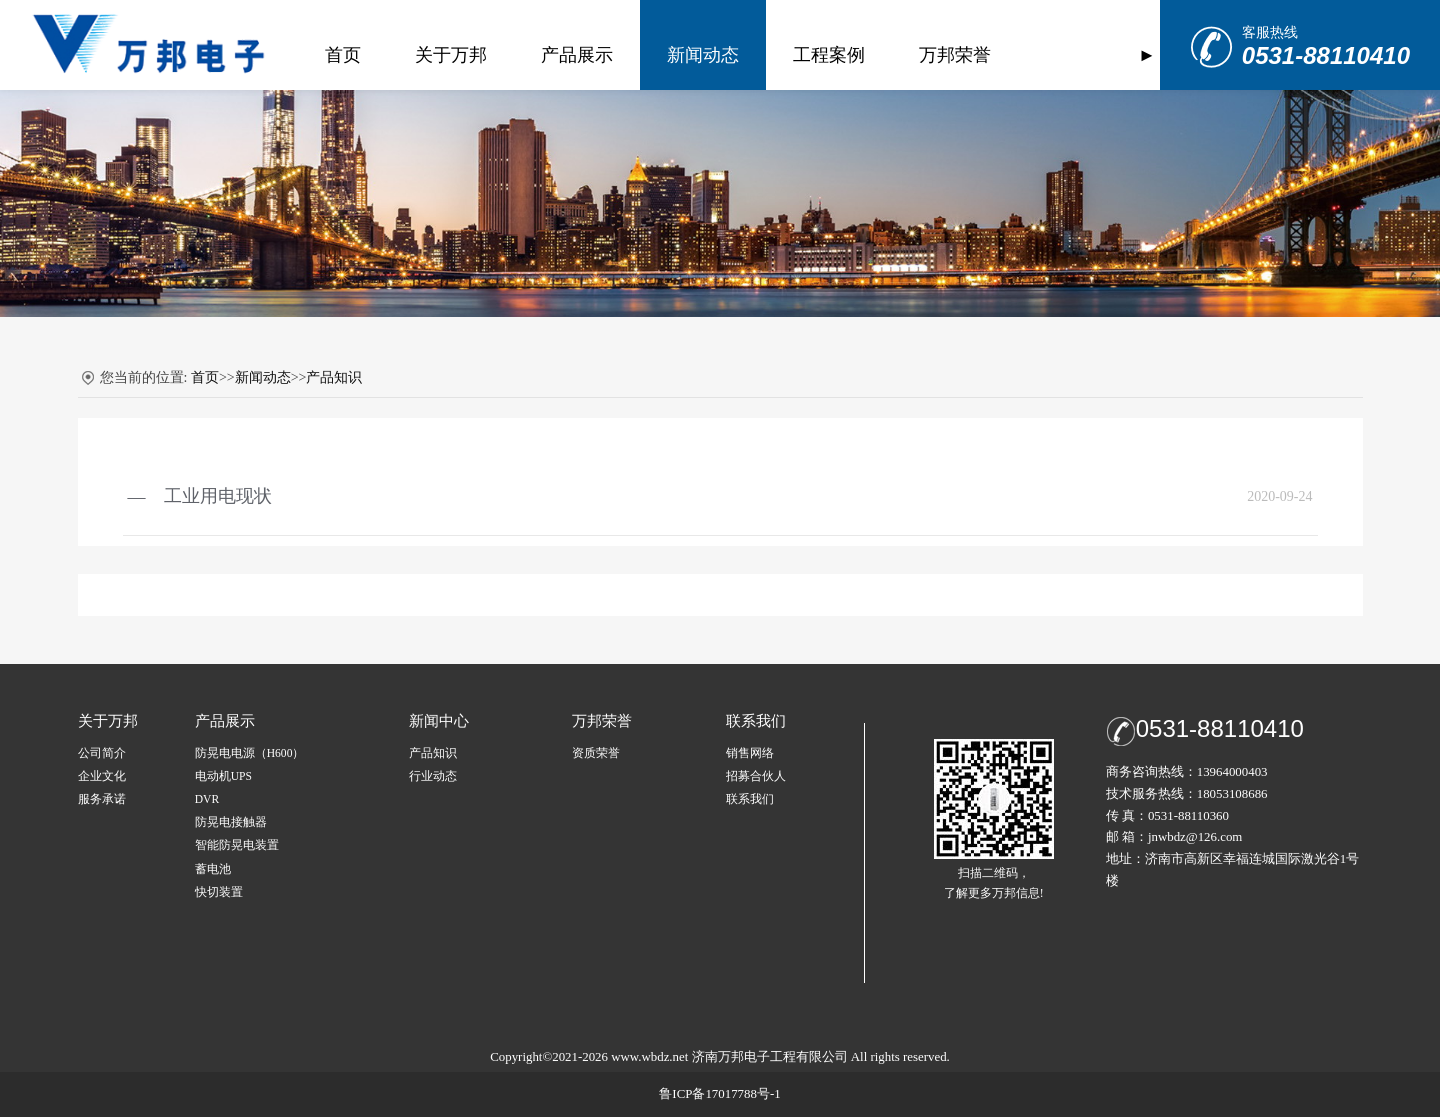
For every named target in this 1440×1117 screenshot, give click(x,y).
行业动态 (433, 776)
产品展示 (554, 55)
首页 (320, 55)
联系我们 (750, 799)
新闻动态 (680, 55)
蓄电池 (213, 869)
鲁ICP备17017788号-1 (719, 1094)
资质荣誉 (596, 753)
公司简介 (102, 753)
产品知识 (334, 377)
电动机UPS (223, 776)
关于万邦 (428, 55)
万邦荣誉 (932, 55)
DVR (207, 799)
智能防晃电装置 (237, 845)
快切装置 (219, 892)
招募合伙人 (756, 776)
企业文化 (102, 776)
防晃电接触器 (231, 822)
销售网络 (750, 753)
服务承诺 (102, 799)
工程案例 (806, 55)
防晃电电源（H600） (250, 753)
